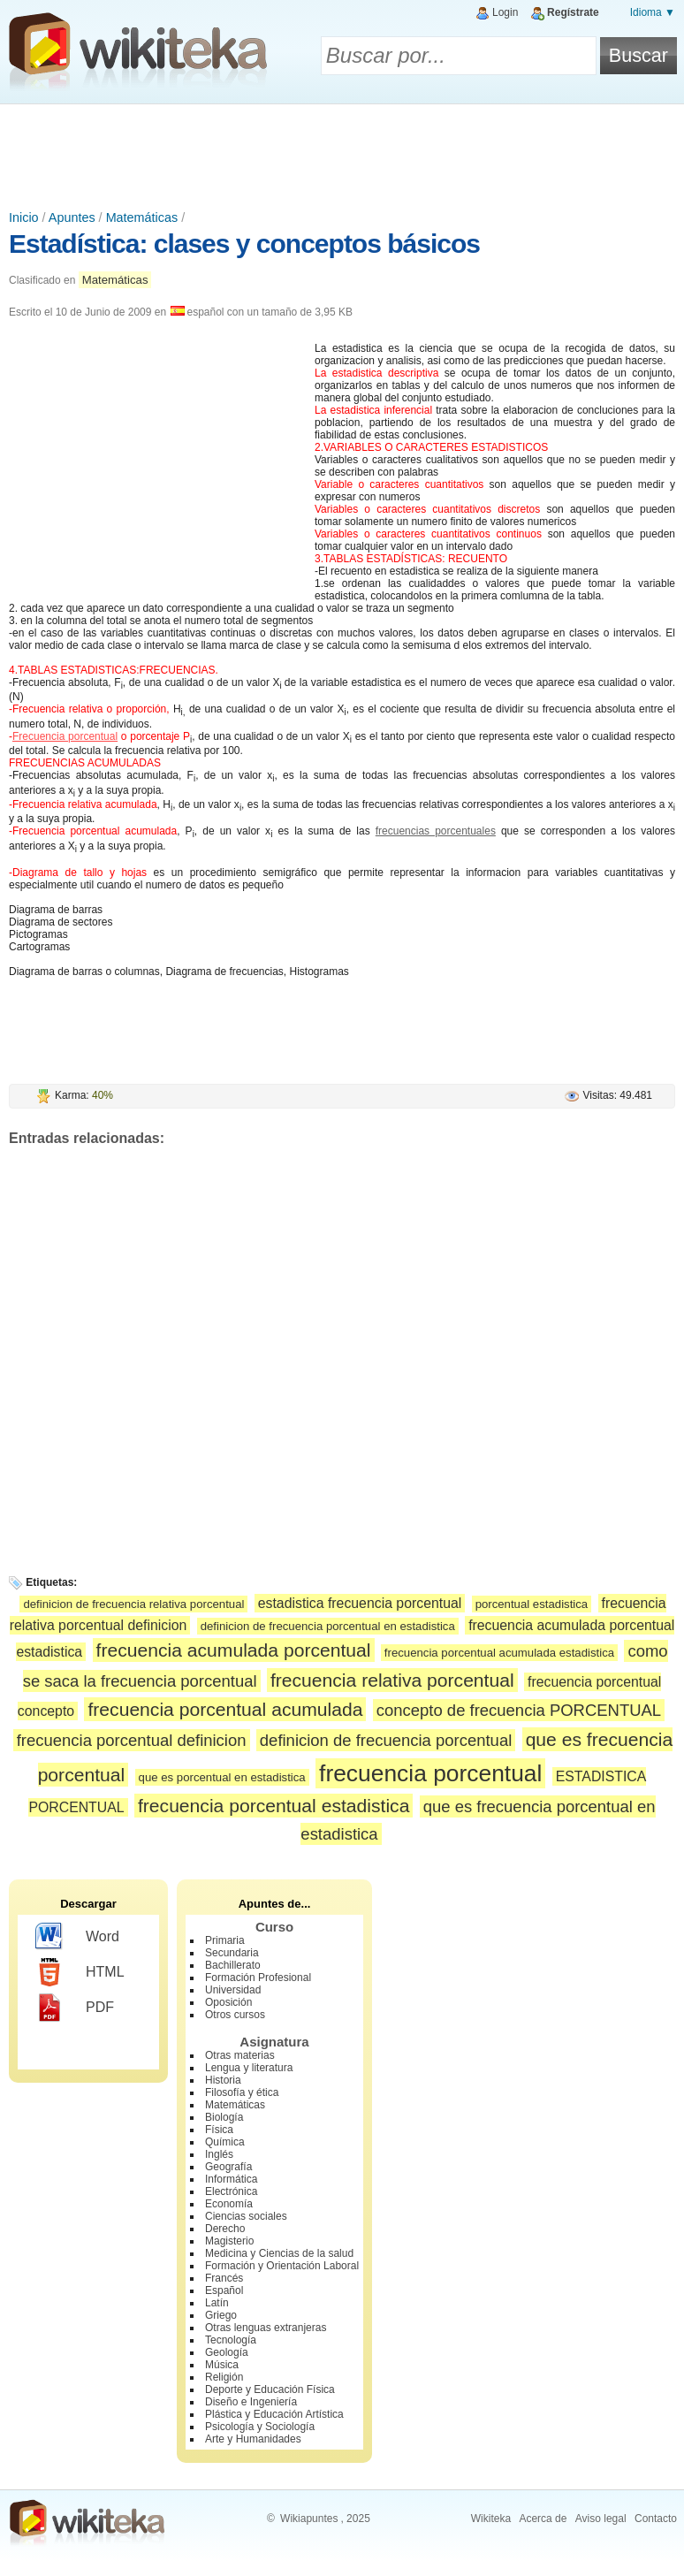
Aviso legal (601, 2518)
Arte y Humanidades (253, 2439)
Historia (223, 2080)
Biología (224, 2117)
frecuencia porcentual (430, 1773)
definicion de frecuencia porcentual (386, 1740)
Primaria (225, 1940)
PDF (74, 2007)
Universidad (233, 1990)
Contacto (656, 2518)
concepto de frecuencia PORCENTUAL (518, 1710)
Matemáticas (142, 217)
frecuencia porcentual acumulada (224, 1709)
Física (219, 2129)
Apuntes (72, 217)
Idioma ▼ (652, 12)
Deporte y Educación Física (270, 2389)
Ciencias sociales (246, 2216)
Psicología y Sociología (260, 2426)
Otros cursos (235, 2014)
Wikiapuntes (309, 2518)
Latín (217, 2303)
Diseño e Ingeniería (251, 2402)
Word (77, 1937)
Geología (226, 2352)
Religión (224, 2377)
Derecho (225, 2228)
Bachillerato (233, 1965)
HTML (80, 1972)
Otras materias (240, 2055)
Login (505, 12)
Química (225, 2142)
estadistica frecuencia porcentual (360, 1603)
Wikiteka (491, 2518)
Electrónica (231, 2191)
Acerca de (542, 2518)
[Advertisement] (342, 153)
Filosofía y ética (241, 2092)
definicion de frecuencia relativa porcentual (133, 1604)
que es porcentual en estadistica (222, 1777)
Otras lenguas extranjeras (265, 2327)
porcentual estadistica (532, 1604)
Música (222, 2365)
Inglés (219, 2154)
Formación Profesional (258, 1977)
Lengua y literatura (249, 2068)
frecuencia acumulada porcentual (233, 1650)
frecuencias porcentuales (436, 831)
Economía (229, 2204)
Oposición (228, 2002)
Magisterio (229, 2241)
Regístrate (573, 12)
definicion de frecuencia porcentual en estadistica (328, 1626)
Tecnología (230, 2340)
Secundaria (232, 1953)
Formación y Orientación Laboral (282, 2266)
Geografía (228, 2167)
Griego (221, 2315)
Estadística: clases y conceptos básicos (244, 243)
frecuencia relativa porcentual (392, 1680)
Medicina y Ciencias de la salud (279, 2253)
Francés (224, 2278)
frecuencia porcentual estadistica (273, 1805)
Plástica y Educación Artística (274, 2414)
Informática (231, 2179)
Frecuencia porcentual (65, 736)
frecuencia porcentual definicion (132, 1740)
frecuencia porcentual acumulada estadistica (499, 1652)
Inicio (24, 217)
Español (224, 2290)
